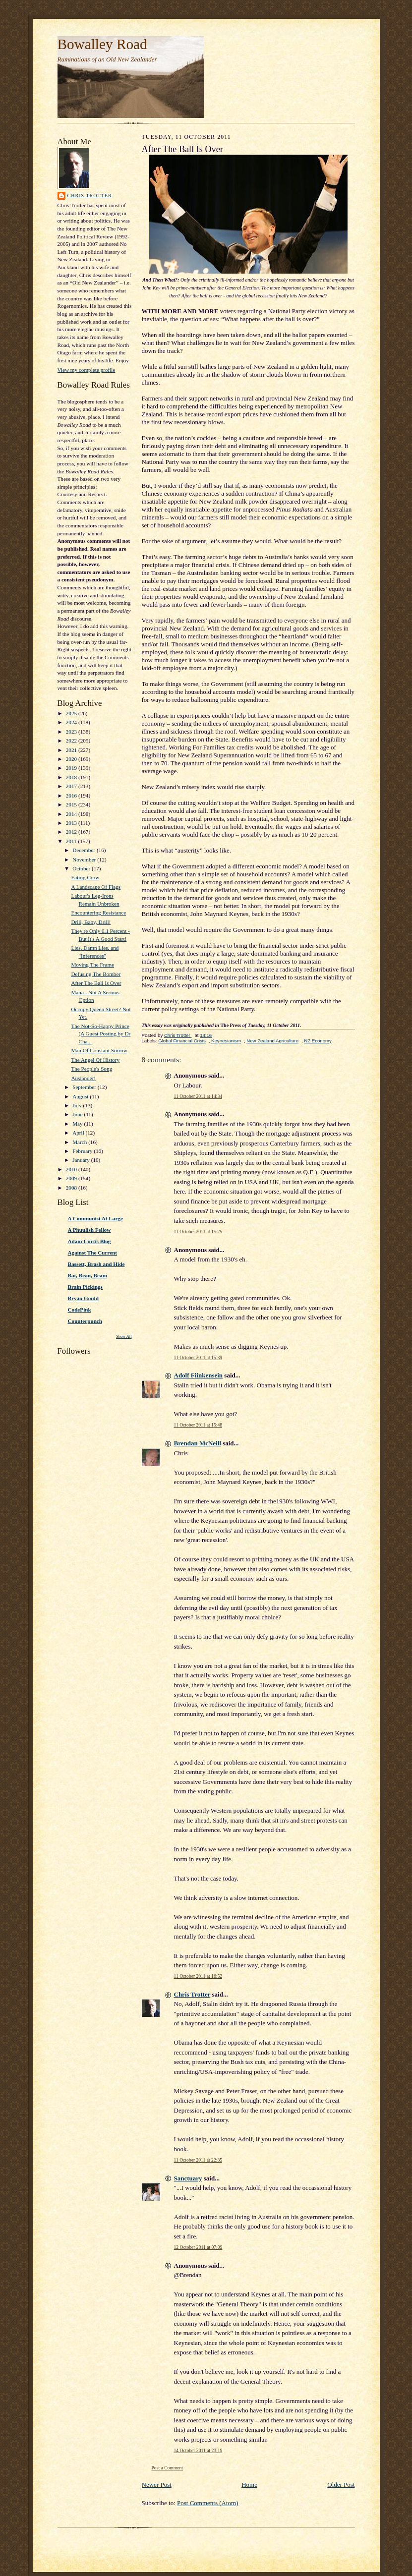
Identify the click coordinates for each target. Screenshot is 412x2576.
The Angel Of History (95, 1060)
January (81, 1160)
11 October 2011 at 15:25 (198, 1231)
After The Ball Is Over (96, 983)
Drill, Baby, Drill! (91, 922)
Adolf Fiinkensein (198, 1375)
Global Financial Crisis (182, 1040)
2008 (72, 1188)
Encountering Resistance (98, 913)
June (78, 1114)
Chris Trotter (89, 195)
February (83, 1151)
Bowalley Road (102, 44)
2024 (72, 722)
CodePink (79, 1310)
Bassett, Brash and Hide (96, 1264)
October (82, 868)
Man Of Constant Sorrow (99, 1050)
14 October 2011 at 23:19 (198, 2450)
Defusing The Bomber (95, 974)
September (85, 1087)
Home (249, 2484)
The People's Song (91, 1069)
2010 (72, 1169)
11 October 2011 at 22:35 (198, 2160)
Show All (123, 1336)
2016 (72, 796)
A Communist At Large (95, 1218)
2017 (72, 786)
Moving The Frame (92, 965)
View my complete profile (87, 370)
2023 (72, 732)
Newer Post (157, 2484)
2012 (72, 832)
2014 (72, 814)
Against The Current (93, 1253)
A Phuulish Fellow (89, 1230)
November (84, 859)
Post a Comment (167, 2467)
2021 (72, 750)
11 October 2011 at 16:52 (198, 1976)
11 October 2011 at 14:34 (198, 1096)
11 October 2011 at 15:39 (198, 1357)
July (77, 1105)
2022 (72, 741)
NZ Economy (318, 1040)
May (78, 1124)
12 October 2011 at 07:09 (198, 2247)
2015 (72, 804)
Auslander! (83, 1078)
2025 (72, 713)
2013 (72, 823)
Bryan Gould (83, 1298)
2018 (72, 777)
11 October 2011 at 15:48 (198, 1425)
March (80, 1142)
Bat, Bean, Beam (87, 1275)
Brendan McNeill (197, 1443)
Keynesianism (226, 1040)
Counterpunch (85, 1321)
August (81, 1096)
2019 (72, 768)
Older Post (340, 2484)
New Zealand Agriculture (272, 1040)
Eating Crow (85, 877)
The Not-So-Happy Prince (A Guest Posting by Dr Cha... (100, 1033)
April (78, 1133)
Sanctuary (188, 2178)
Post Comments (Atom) (207, 2503)
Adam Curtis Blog (89, 1241)
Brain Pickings (85, 1287)
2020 (72, 759)
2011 (72, 841)
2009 (72, 1178)
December (84, 850)
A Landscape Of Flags (95, 887)
